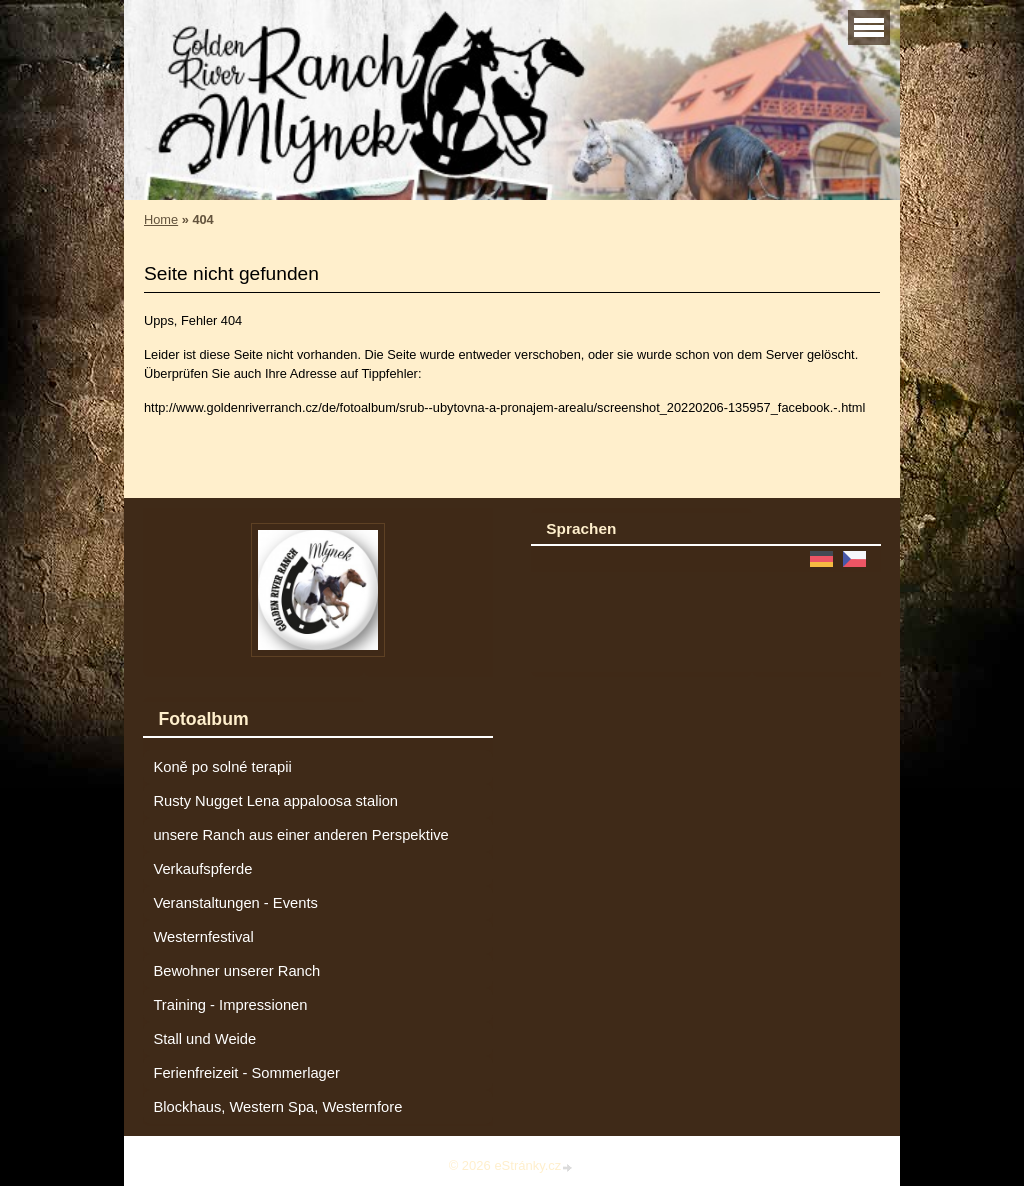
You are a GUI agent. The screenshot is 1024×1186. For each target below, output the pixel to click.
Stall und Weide (204, 1039)
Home (161, 219)
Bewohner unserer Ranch (236, 971)
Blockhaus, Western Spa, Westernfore (277, 1107)
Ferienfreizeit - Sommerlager (246, 1073)
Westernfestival (203, 937)
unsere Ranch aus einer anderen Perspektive (300, 835)
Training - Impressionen (230, 1005)
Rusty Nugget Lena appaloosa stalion (275, 801)
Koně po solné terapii (222, 767)
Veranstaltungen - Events (235, 903)
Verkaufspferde (202, 869)
